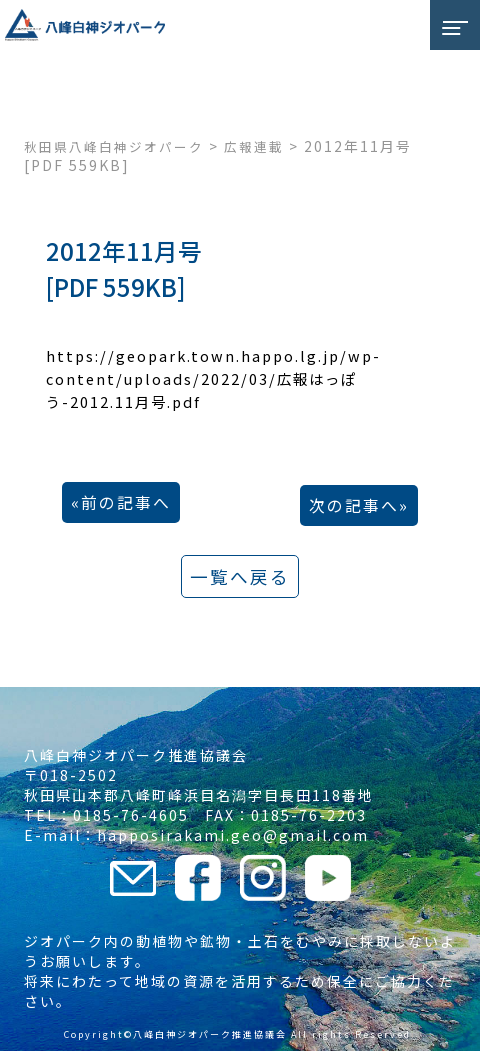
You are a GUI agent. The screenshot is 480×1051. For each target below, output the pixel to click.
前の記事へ (126, 502)
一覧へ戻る (240, 576)
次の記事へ (354, 505)
